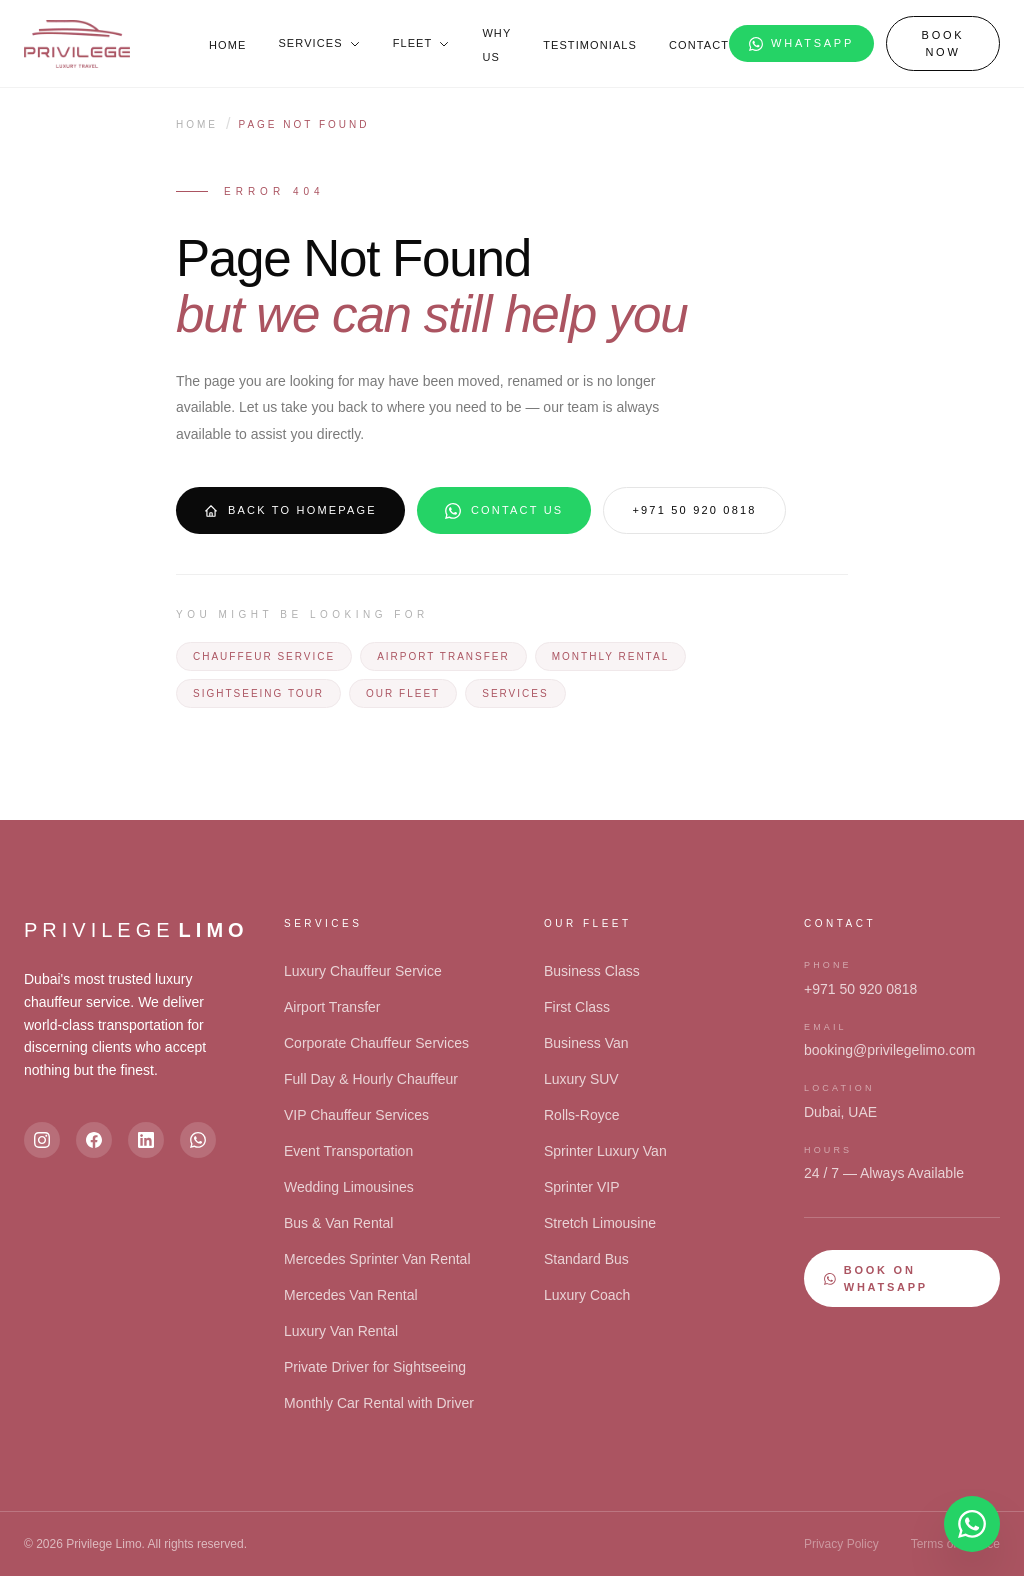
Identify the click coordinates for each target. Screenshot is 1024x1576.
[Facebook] (94, 1140)
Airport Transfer (443, 656)
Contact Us (504, 511)
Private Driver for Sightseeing (375, 1367)
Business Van (586, 1043)
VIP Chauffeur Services (356, 1115)
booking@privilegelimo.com (889, 1050)
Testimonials (590, 45)
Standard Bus (586, 1259)
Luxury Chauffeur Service (363, 971)
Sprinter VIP (581, 1187)
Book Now (943, 43)
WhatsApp (801, 44)
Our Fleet (403, 693)
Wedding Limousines (349, 1187)
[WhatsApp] (198, 1140)
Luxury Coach (587, 1295)
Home (227, 45)
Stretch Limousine (600, 1223)
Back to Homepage (290, 511)
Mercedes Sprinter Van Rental (377, 1259)
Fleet (422, 43)
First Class (577, 1007)
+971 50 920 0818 (694, 510)
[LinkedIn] (146, 1140)
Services (319, 43)
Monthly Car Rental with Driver (379, 1403)
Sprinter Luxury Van (605, 1151)
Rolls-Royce (581, 1115)
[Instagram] (42, 1140)
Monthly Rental (610, 656)
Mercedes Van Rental (351, 1295)
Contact (699, 45)
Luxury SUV (581, 1079)
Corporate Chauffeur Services (376, 1043)
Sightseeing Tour (258, 693)
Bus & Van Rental (338, 1223)
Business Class (592, 971)
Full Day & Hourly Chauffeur (371, 1079)
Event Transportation (348, 1151)
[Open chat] (972, 1524)
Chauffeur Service (264, 656)
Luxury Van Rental (341, 1331)
